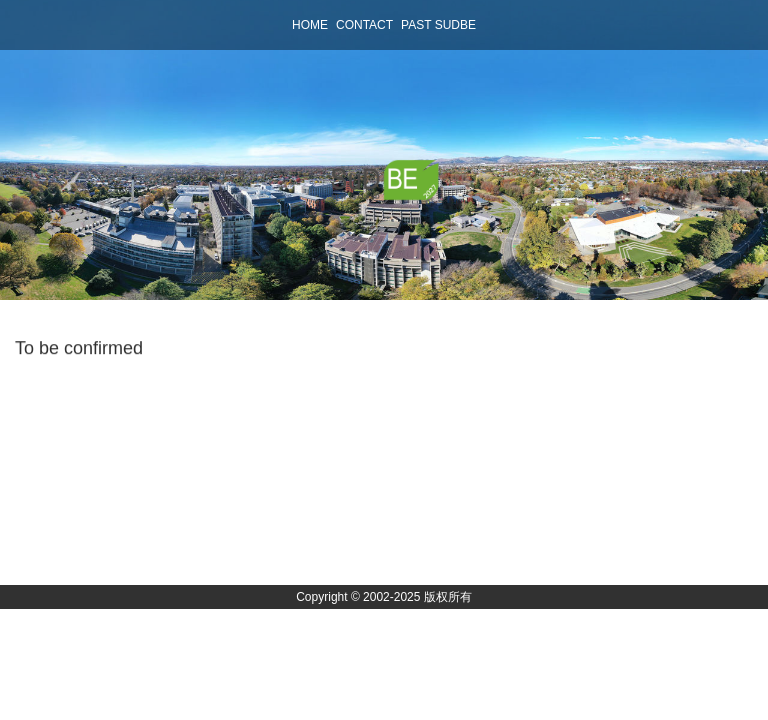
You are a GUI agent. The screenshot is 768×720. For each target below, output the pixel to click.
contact (364, 25)
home (310, 25)
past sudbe (438, 25)
